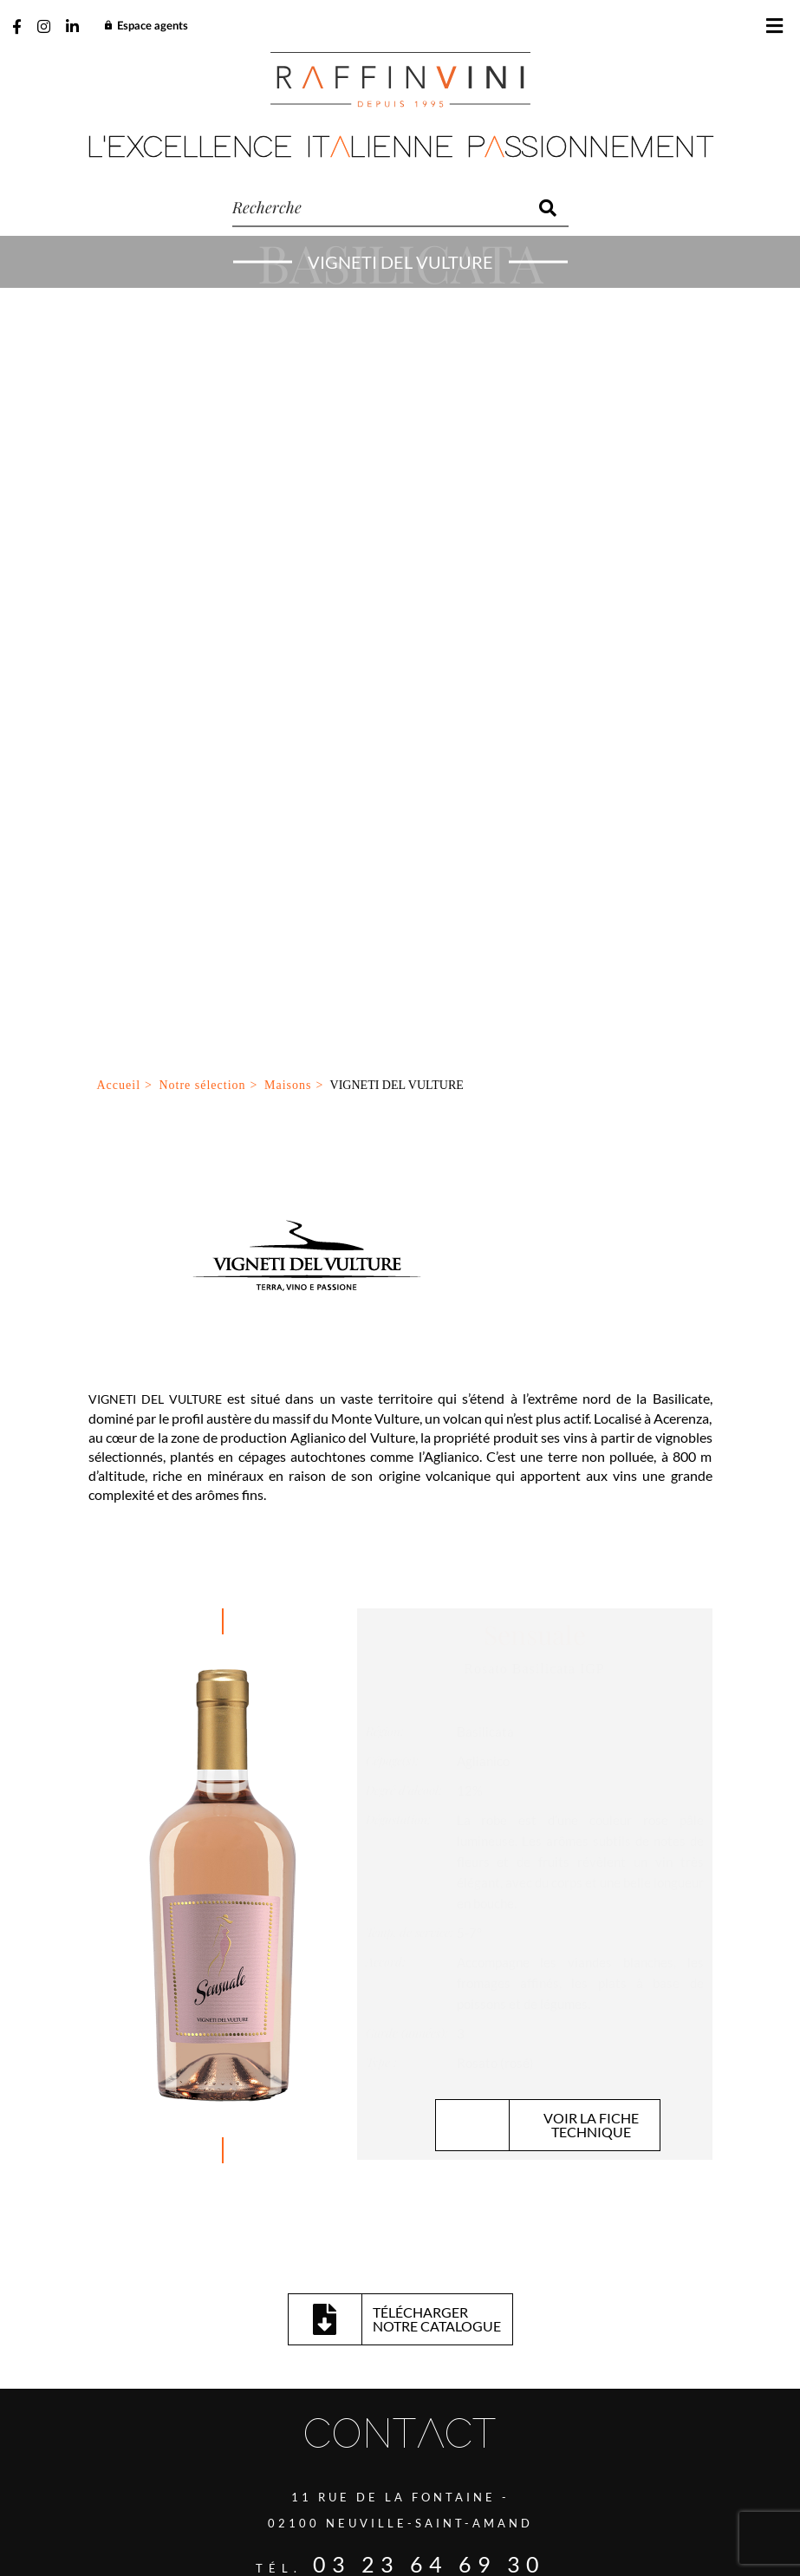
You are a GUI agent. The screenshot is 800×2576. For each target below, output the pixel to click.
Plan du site (277, 2491)
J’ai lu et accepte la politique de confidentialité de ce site (244, 2351)
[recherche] (379, 208)
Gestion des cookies (384, 2491)
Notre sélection (202, 296)
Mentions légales (507, 2491)
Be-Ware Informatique (548, 2530)
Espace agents (145, 26)
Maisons (287, 296)
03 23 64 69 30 (429, 1775)
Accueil (119, 296)
